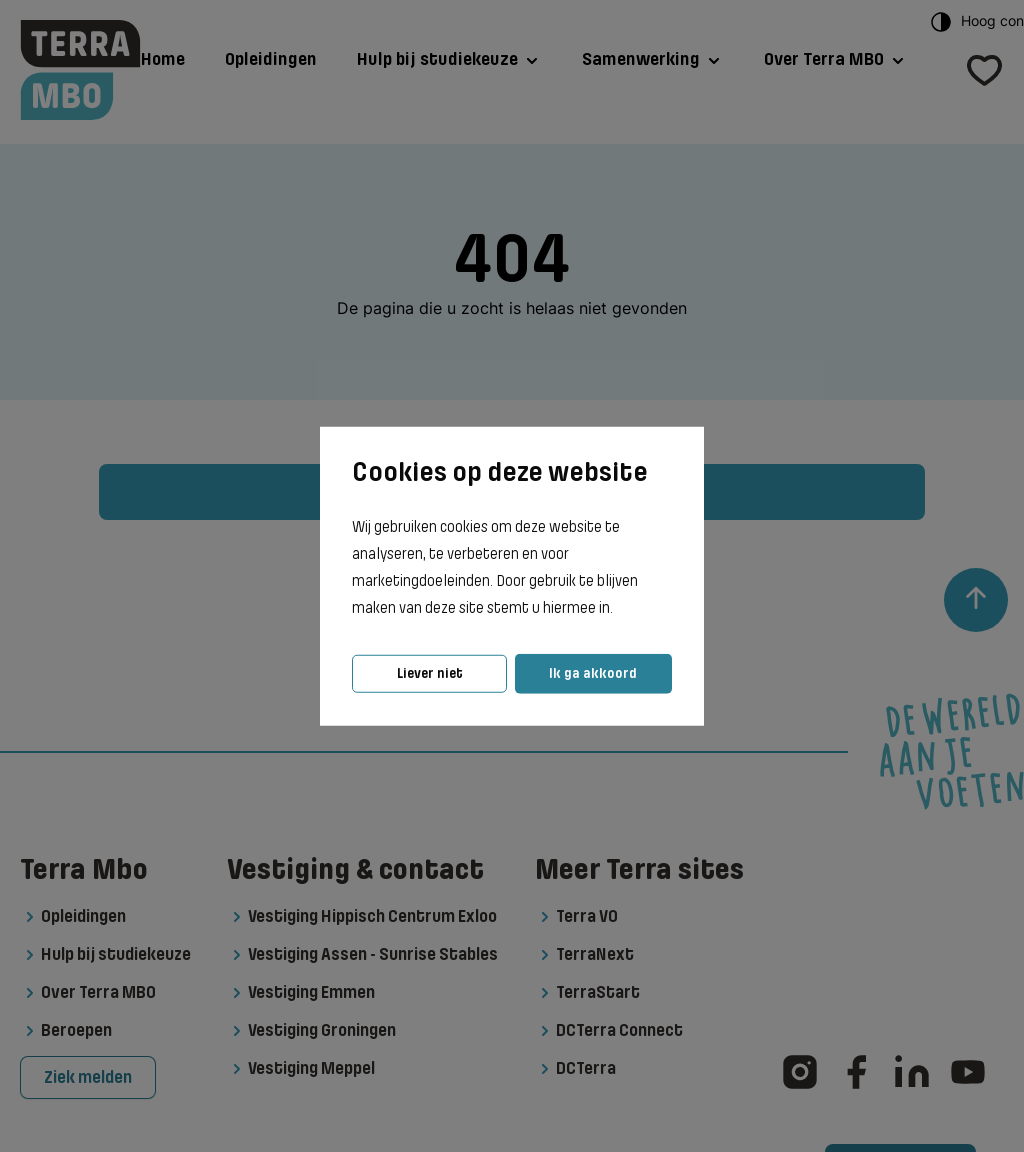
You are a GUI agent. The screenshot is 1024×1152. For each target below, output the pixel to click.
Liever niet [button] (430, 673)
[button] (619, 609)
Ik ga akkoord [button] (593, 673)
